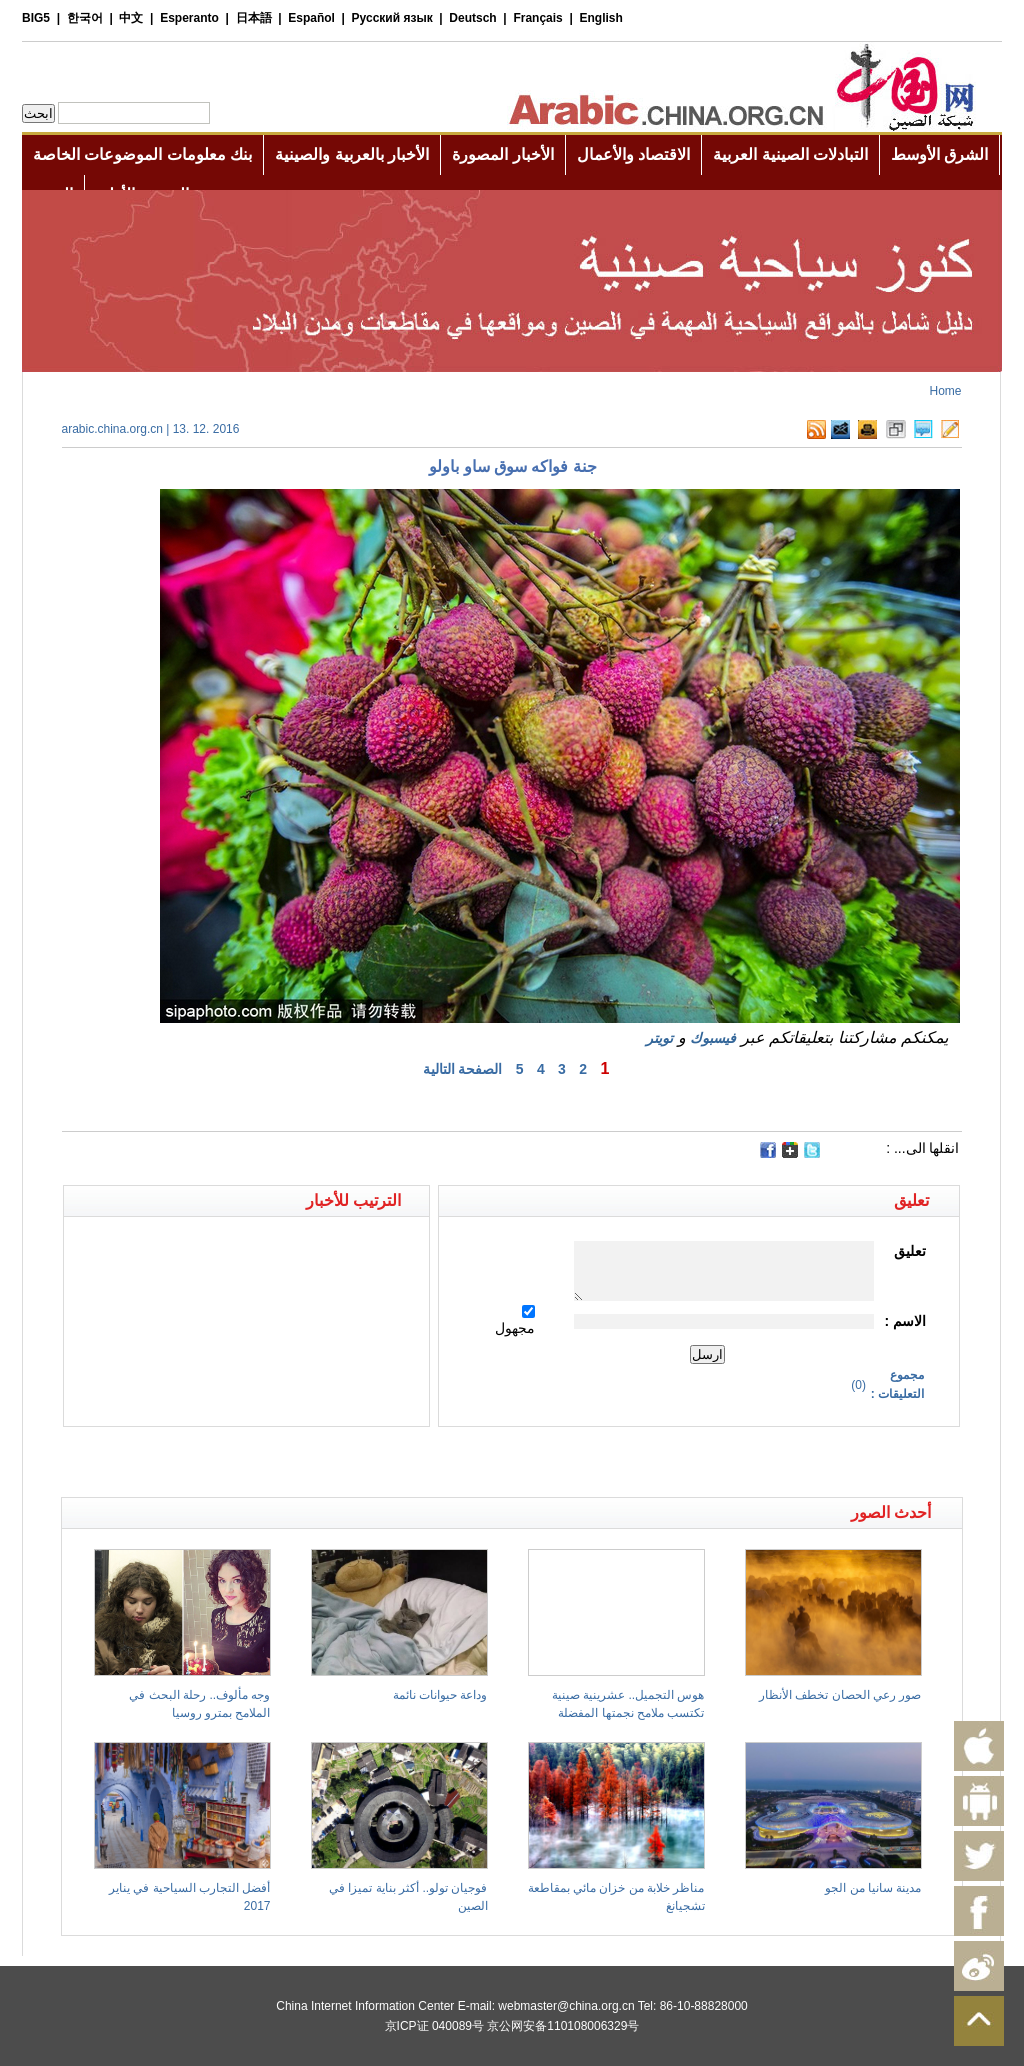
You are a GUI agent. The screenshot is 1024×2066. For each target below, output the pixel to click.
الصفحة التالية (463, 1069)
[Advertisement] (287, 1462)
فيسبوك (713, 1038)
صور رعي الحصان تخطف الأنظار (840, 1695)
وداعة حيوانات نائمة (440, 1695)
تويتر (659, 1038)
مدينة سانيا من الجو (873, 1888)
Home (945, 391)
